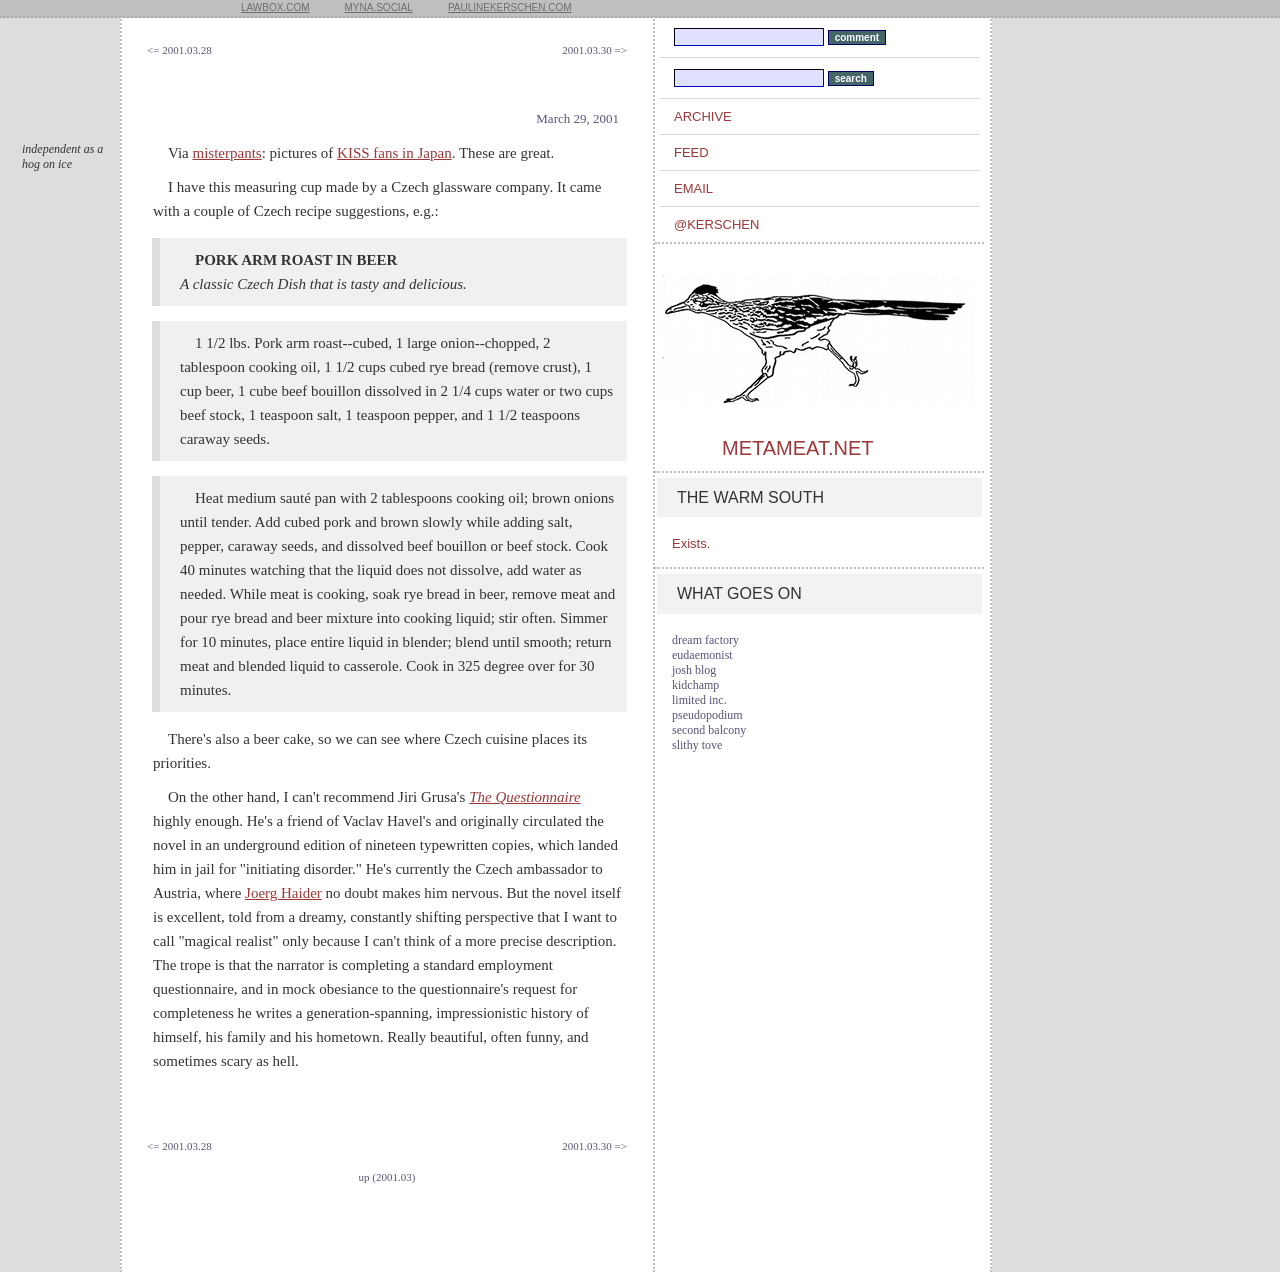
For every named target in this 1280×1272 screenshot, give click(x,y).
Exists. (691, 543)
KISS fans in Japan (394, 153)
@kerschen (716, 224)
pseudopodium (707, 715)
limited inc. (699, 700)
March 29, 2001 (577, 118)
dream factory (705, 640)
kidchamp (695, 685)
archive (703, 116)
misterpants (227, 153)
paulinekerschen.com (510, 7)
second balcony (709, 730)
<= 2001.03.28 (179, 50)
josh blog (694, 670)
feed (691, 152)
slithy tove (697, 745)
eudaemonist (702, 655)
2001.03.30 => (594, 50)
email (693, 188)
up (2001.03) (387, 1177)
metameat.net (797, 448)
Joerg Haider (283, 893)
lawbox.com (275, 7)
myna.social (379, 7)
